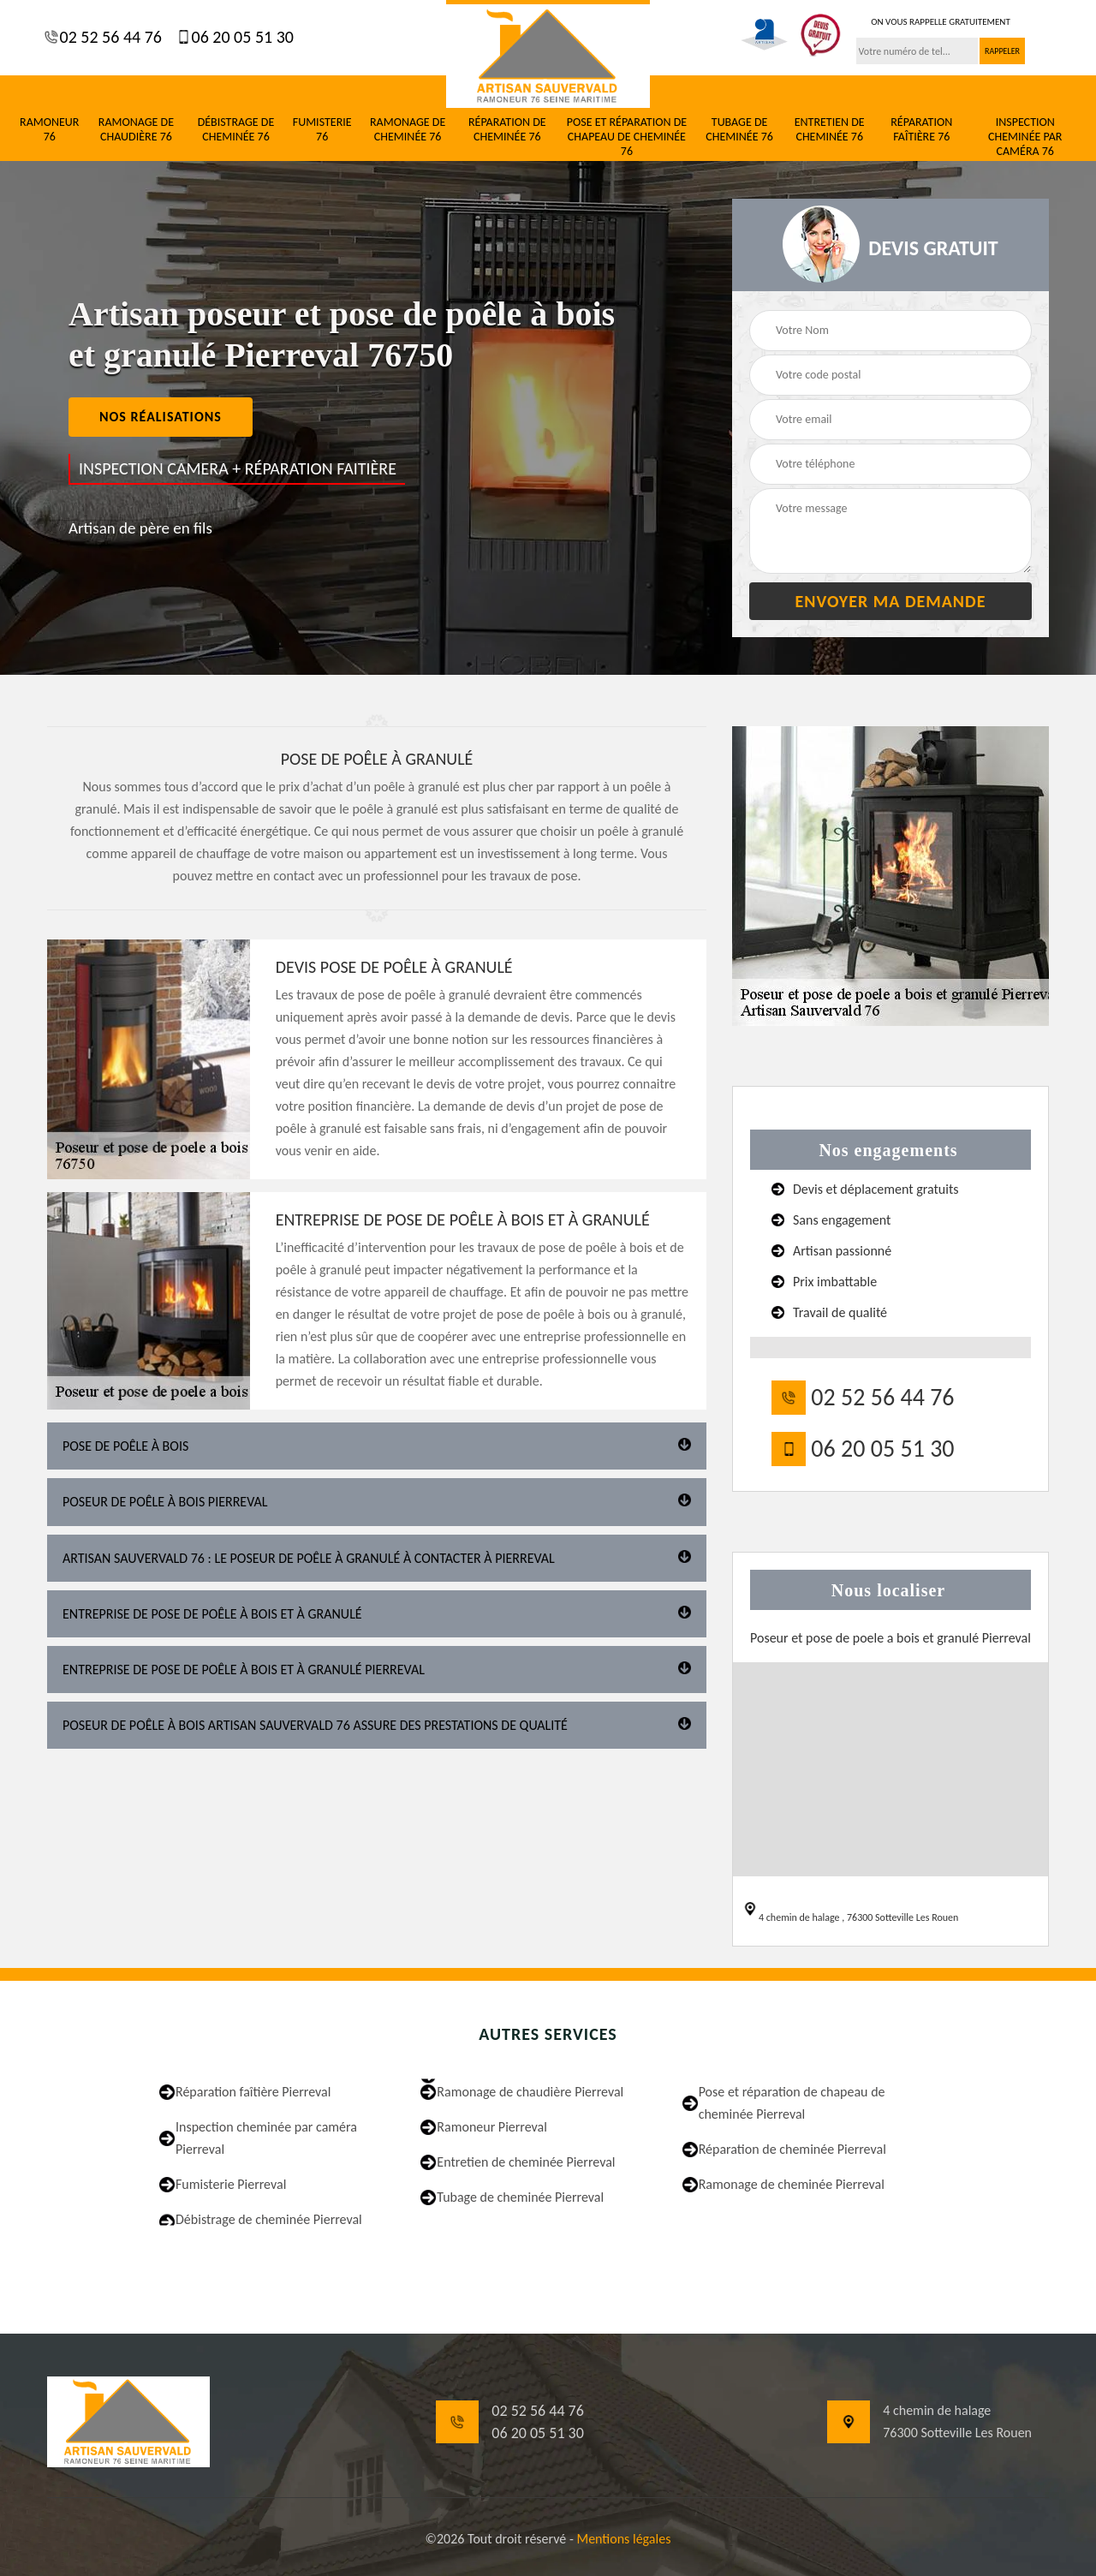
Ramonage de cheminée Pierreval (792, 2184)
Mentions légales (623, 2539)
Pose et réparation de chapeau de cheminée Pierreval (792, 2103)
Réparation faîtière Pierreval (253, 2092)
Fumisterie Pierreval (231, 2184)
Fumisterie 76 (322, 130)
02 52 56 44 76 (109, 37)
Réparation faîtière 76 (921, 130)
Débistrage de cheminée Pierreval (269, 2219)
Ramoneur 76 (49, 130)
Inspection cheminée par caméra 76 (1025, 137)
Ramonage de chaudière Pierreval (530, 2092)
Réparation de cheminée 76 (507, 130)
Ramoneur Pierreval (492, 2127)
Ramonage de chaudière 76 (136, 130)
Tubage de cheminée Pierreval (520, 2197)
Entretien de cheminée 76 (830, 130)
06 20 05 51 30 (241, 37)
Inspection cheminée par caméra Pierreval (266, 2138)
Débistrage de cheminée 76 (236, 130)
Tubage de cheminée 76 (739, 130)
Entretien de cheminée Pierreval (526, 2162)
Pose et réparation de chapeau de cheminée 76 (627, 137)
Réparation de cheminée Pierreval (792, 2149)
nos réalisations (160, 416)
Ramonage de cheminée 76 (407, 130)
